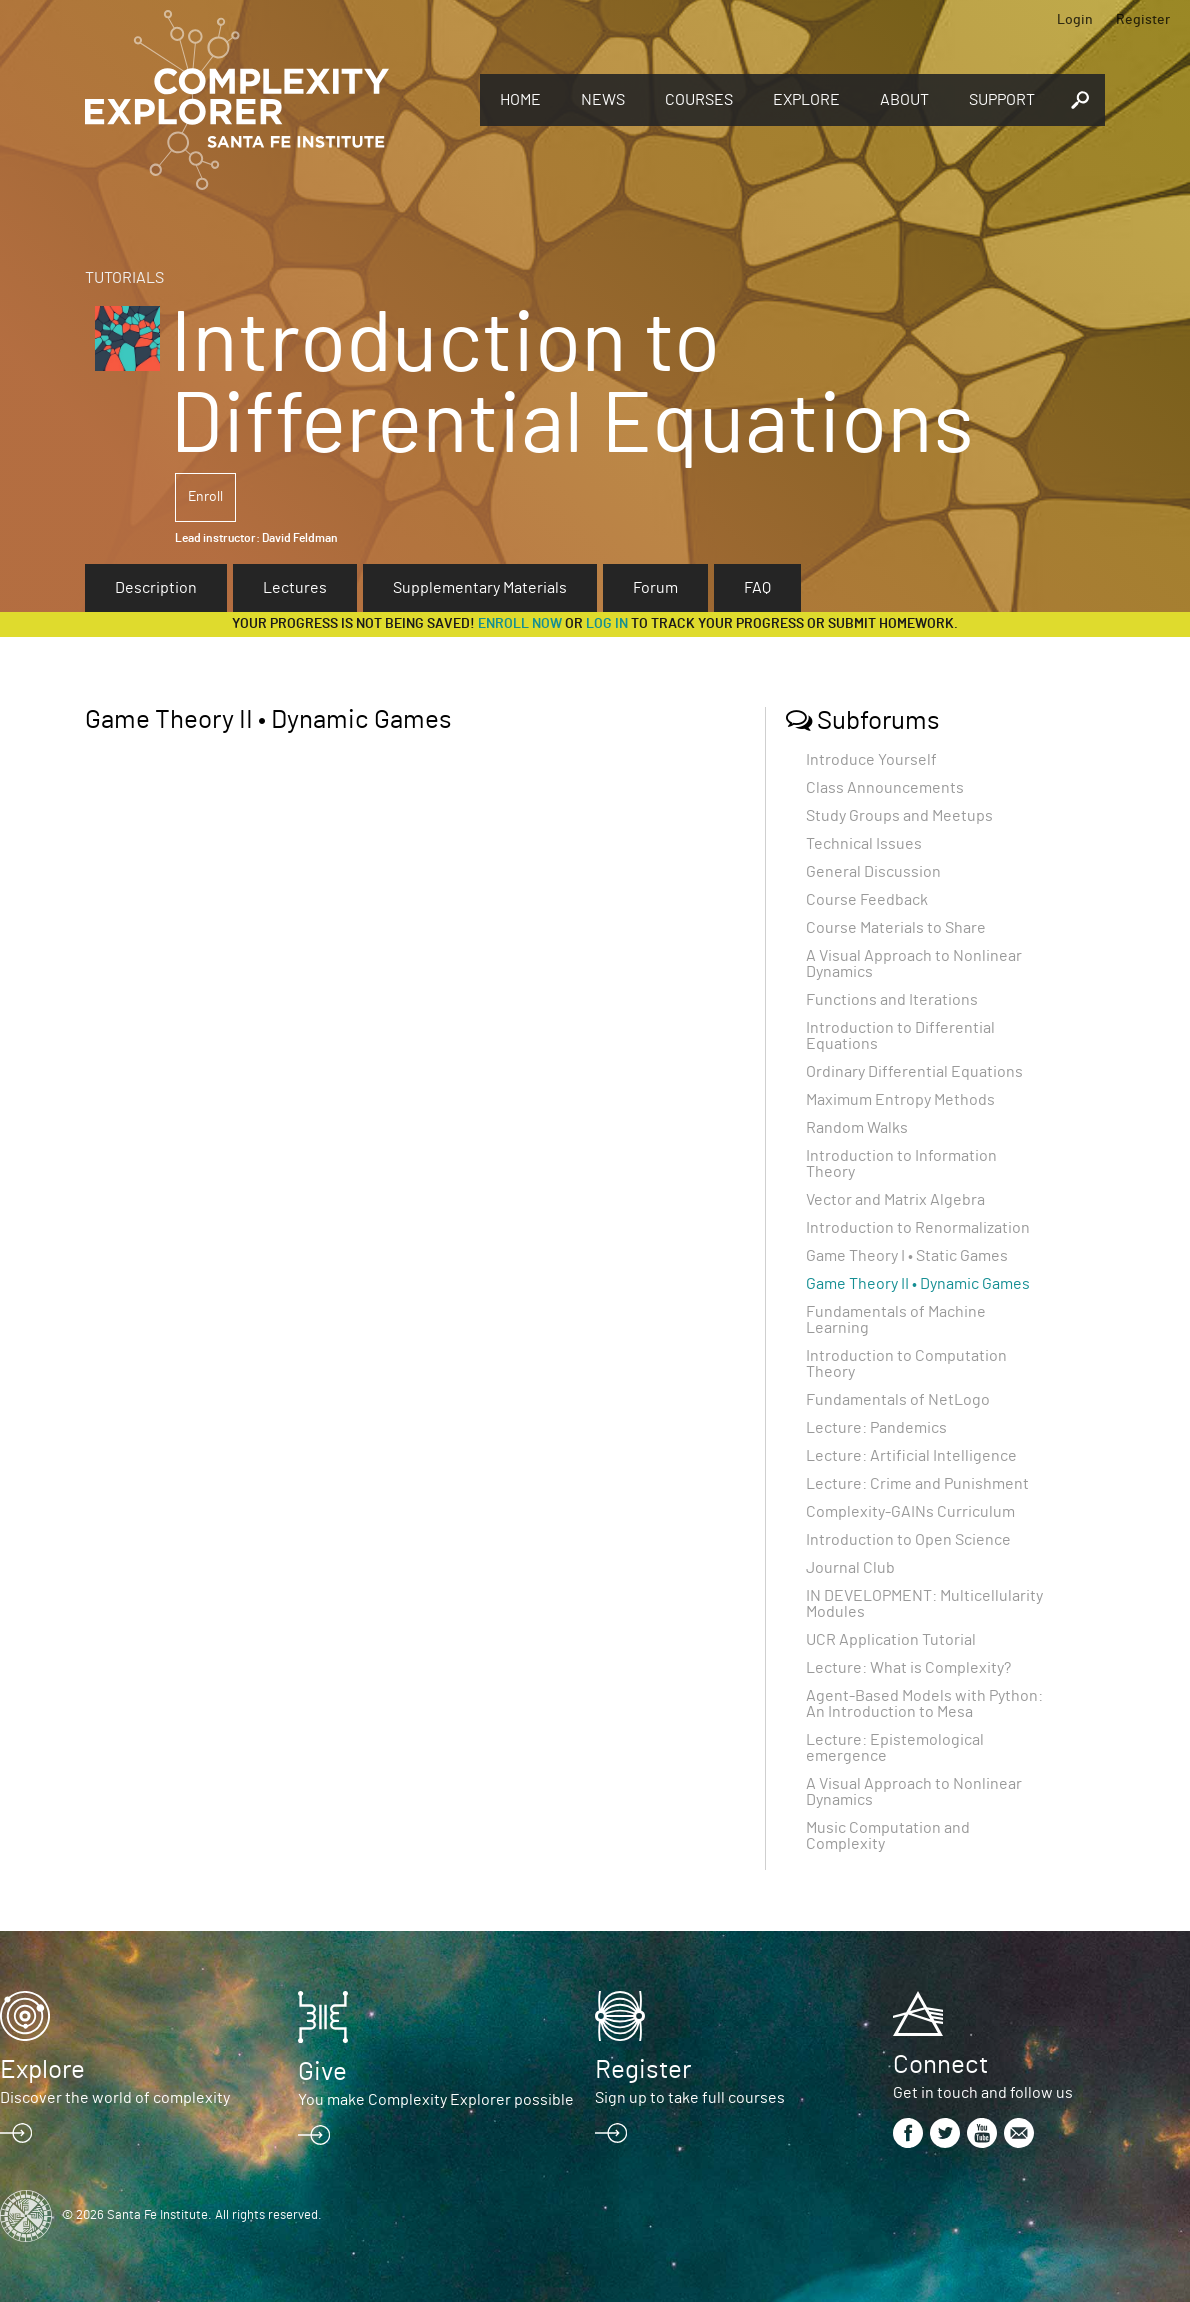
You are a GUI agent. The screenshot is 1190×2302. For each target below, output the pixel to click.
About (904, 100)
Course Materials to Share (896, 928)
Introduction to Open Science (908, 1540)
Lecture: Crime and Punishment (917, 1484)
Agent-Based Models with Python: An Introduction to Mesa (924, 1704)
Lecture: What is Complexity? (908, 1668)
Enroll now (520, 624)
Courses (699, 100)
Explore (806, 100)
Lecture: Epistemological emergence (895, 1748)
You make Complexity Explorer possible (436, 2100)
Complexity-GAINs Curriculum (910, 1512)
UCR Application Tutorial (891, 1640)
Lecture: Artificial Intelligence (911, 1456)
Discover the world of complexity (115, 2098)
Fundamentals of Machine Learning (896, 1320)
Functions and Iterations (892, 1000)
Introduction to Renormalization (918, 1228)
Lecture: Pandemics (876, 1428)
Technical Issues (864, 844)
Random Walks (857, 1128)
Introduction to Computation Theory (906, 1364)
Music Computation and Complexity (888, 1836)
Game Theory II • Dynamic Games (918, 1284)
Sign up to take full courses (690, 2098)
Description (156, 588)
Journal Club (850, 1568)
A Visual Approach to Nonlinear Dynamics (914, 964)
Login (1075, 20)
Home (520, 100)
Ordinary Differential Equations (914, 1072)
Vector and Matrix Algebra (895, 1200)
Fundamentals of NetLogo (898, 1400)
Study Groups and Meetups (899, 816)
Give (322, 2072)
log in (607, 624)
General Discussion (873, 872)
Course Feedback (867, 900)
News (603, 100)
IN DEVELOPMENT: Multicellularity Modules (924, 1604)
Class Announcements (885, 788)
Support (1002, 100)
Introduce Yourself (871, 760)
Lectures (295, 588)
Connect (940, 2065)
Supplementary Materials (480, 588)
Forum (655, 588)
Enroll (205, 497)
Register (1143, 20)
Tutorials (124, 278)
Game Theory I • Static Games (907, 1256)
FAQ (757, 588)
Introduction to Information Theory (901, 1164)
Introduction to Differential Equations (900, 1036)
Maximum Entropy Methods (900, 1100)
